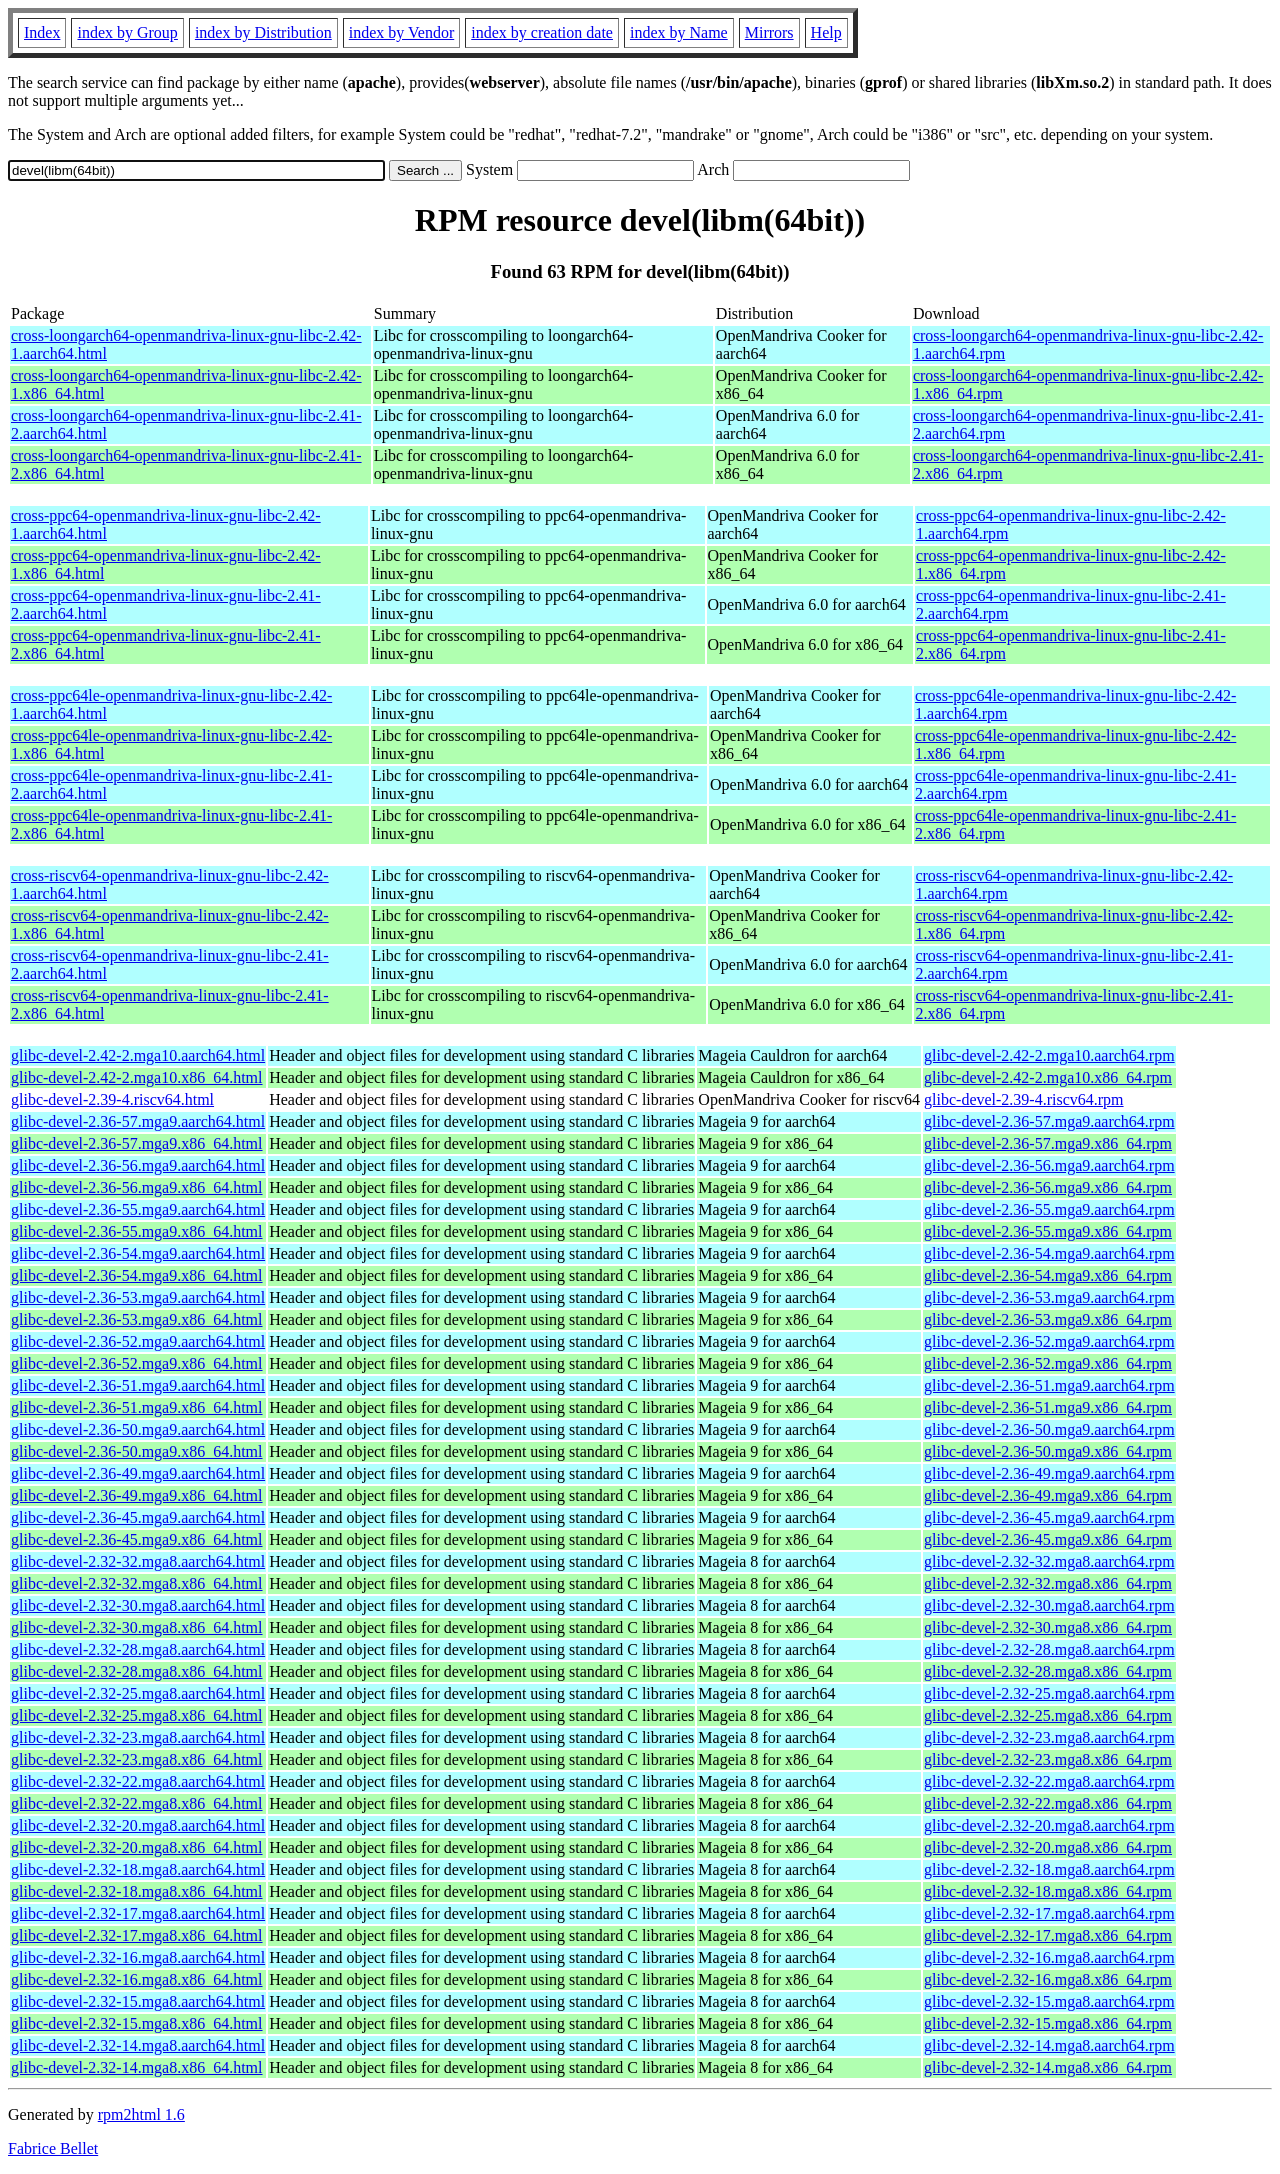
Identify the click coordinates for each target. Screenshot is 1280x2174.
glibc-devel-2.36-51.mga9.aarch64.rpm (1049, 1385)
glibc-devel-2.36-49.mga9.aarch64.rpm (1049, 1473)
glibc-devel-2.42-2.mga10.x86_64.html (137, 1077)
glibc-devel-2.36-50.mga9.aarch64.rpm (1049, 1429)
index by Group (127, 32)
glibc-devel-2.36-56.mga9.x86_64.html (137, 1187)
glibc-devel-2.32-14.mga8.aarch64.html (138, 2045)
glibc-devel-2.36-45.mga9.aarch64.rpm (1049, 1517)
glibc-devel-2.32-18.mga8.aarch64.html (138, 1869)
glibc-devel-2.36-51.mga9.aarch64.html (138, 1385)
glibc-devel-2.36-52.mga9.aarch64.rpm (1049, 1341)
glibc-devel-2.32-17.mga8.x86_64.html (137, 1935)
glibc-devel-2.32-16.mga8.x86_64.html (137, 1979)
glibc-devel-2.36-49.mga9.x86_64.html (137, 1495)
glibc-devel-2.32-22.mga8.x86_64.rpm (1048, 1803)
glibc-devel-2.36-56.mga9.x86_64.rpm (1048, 1187)
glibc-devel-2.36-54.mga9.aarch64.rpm (1049, 1253)
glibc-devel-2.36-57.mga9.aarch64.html (138, 1121)
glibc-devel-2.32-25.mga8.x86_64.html (137, 1715)
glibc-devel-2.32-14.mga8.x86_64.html (137, 2067)
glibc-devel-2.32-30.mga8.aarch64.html (138, 1605)
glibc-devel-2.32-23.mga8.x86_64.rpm (1048, 1759)
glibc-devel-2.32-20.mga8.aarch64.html (138, 1825)
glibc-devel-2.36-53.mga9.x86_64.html (137, 1319)
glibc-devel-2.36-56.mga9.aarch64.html (138, 1165)
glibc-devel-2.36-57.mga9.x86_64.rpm (1048, 1143)
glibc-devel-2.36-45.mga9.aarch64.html (138, 1517)
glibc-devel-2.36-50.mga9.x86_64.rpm (1048, 1451)
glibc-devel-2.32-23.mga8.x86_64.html (137, 1759)
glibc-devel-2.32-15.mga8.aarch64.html (138, 2001)
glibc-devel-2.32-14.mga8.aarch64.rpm (1049, 2045)
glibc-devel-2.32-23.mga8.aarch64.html (138, 1737)
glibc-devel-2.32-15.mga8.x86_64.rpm (1048, 2023)
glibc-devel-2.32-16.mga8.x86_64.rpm (1048, 1979)
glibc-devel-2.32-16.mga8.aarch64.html (138, 1957)
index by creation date (542, 32)
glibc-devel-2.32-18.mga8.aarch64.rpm (1049, 1869)
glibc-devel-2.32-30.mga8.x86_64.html (137, 1627)
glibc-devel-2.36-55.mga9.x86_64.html (137, 1231)
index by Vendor (401, 32)
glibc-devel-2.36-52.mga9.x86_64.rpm (1048, 1363)
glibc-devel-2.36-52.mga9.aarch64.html (138, 1341)
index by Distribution (263, 32)
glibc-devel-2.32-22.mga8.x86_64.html (137, 1803)
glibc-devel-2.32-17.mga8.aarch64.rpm (1049, 1913)
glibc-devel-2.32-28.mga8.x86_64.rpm (1048, 1671)
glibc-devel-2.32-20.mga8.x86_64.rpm (1048, 1847)
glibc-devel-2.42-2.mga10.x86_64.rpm (1048, 1077)
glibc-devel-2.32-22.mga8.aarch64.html (138, 1781)
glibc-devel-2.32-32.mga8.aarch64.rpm (1049, 1561)
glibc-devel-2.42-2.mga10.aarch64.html (138, 1055)
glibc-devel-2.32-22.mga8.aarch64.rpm (1049, 1781)
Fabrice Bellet (53, 2148)
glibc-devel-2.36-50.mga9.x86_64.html (137, 1451)
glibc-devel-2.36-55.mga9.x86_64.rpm (1048, 1231)
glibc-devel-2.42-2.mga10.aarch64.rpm (1049, 1055)
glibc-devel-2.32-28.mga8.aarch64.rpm (1049, 1649)
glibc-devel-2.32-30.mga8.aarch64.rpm (1049, 1605)
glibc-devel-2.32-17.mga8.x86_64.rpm (1048, 1935)
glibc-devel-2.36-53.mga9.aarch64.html (138, 1297)
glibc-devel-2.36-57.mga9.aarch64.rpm (1049, 1121)
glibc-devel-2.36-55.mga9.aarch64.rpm (1049, 1209)
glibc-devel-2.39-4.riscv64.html (112, 1099)
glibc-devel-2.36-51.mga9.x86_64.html (137, 1407)
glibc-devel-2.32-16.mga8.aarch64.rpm (1049, 1957)
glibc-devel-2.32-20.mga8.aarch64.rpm (1049, 1825)
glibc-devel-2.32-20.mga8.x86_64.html (137, 1847)
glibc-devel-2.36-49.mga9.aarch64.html (138, 1473)
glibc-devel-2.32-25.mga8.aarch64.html (138, 1693)
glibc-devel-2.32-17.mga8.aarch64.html (138, 1913)
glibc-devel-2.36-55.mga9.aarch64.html (138, 1209)
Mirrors (769, 32)
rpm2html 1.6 (141, 2114)
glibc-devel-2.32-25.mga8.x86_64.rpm (1048, 1715)
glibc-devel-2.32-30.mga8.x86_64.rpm (1048, 1627)
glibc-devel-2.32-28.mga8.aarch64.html (138, 1649)
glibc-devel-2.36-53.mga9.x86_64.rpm (1048, 1319)
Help (826, 32)
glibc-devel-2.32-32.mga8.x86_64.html (137, 1583)
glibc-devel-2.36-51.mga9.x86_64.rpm (1048, 1407)
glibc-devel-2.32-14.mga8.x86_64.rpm (1048, 2067)
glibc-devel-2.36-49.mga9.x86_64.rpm (1048, 1495)
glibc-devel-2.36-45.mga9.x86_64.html (137, 1539)
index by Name (679, 32)
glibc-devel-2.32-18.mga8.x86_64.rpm (1048, 1891)
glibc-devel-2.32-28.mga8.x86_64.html (137, 1671)
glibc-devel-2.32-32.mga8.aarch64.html (138, 1561)
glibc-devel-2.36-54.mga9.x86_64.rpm (1048, 1275)
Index (42, 32)
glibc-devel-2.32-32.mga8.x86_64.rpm (1048, 1583)
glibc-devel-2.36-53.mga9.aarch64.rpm (1049, 1297)
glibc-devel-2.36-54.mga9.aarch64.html (138, 1253)
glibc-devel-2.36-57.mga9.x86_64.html (137, 1143)
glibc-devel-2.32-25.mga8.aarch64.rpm (1049, 1693)
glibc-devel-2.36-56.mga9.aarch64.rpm (1049, 1165)
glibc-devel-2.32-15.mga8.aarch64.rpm (1049, 2001)
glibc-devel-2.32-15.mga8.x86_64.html (137, 2023)
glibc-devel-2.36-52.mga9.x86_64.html (137, 1363)
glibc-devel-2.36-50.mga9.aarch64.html (138, 1429)
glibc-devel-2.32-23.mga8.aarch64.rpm (1049, 1737)
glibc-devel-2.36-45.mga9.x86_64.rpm (1048, 1539)
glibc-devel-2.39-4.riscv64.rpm (1024, 1099)
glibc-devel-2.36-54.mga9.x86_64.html (137, 1275)
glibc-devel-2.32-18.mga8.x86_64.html (137, 1891)
